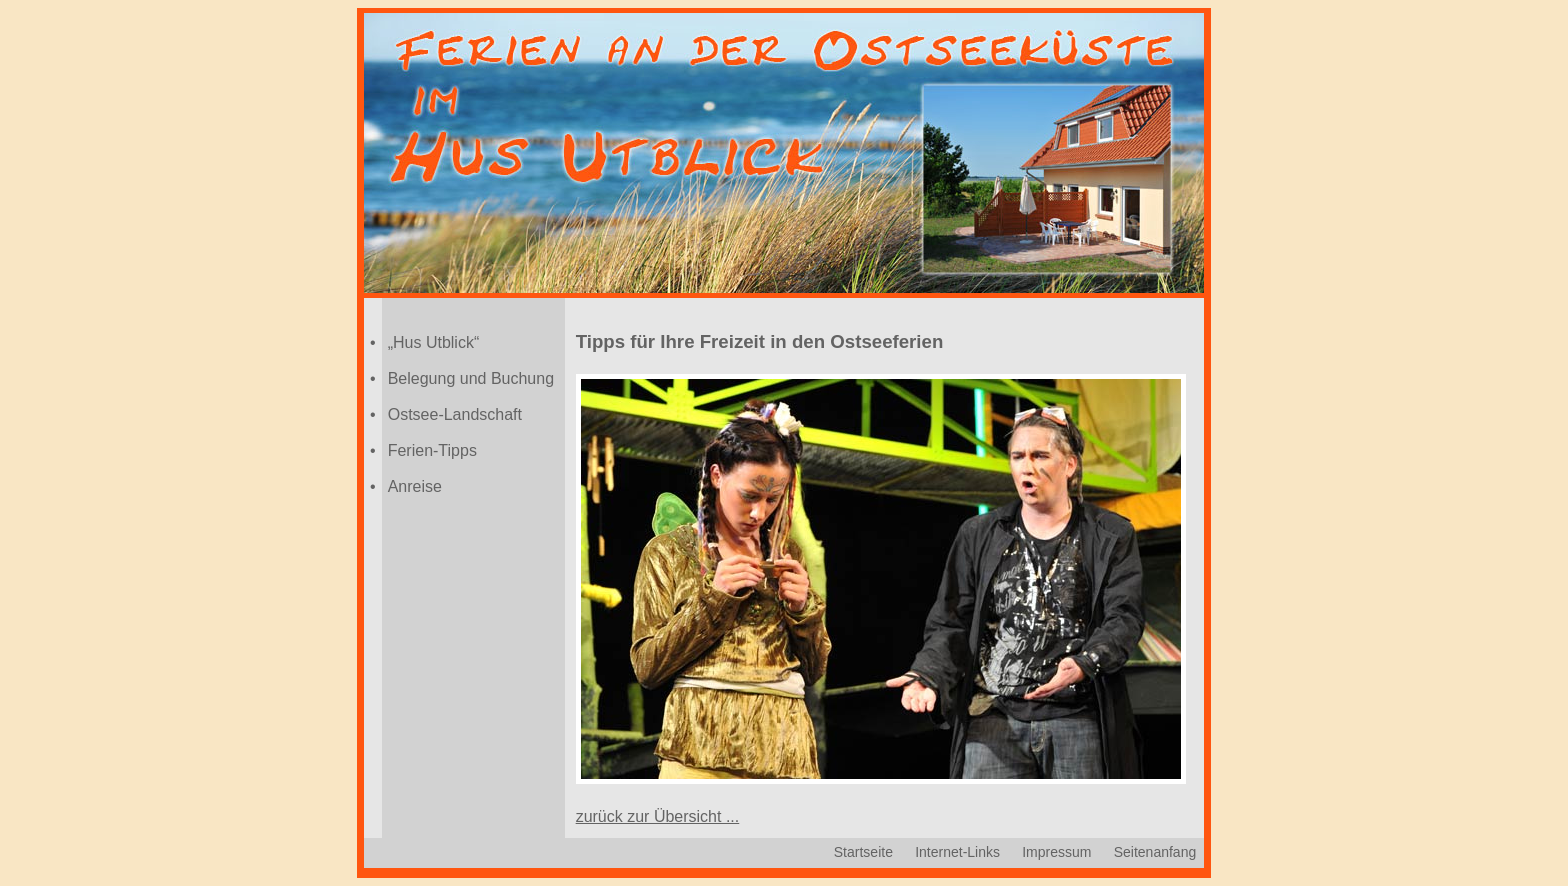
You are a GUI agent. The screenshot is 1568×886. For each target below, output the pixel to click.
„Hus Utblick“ (434, 342)
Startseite (863, 852)
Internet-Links (957, 852)
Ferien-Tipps (432, 450)
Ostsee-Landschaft (455, 414)
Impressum (1056, 852)
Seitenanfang (1155, 852)
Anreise (415, 486)
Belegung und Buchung (471, 378)
